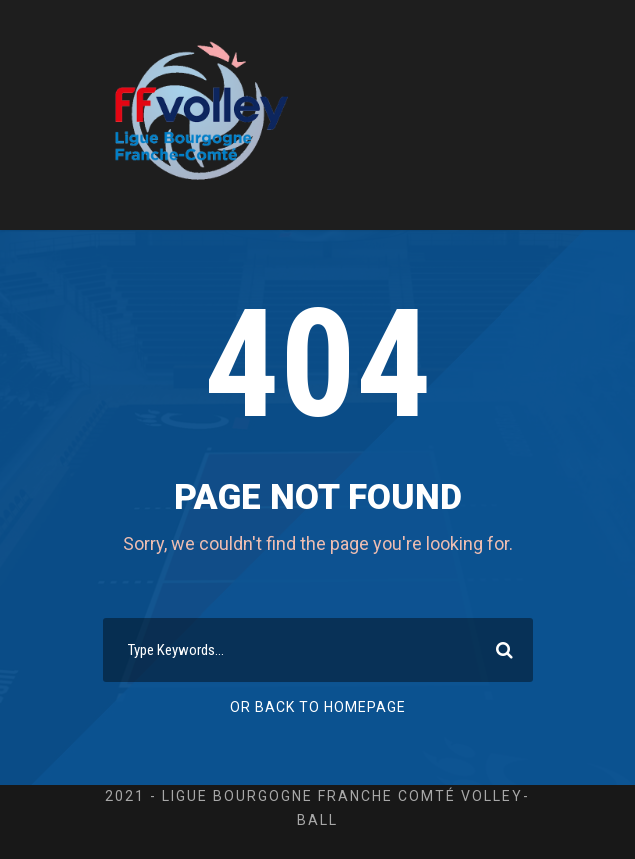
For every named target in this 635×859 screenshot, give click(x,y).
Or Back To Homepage (318, 707)
